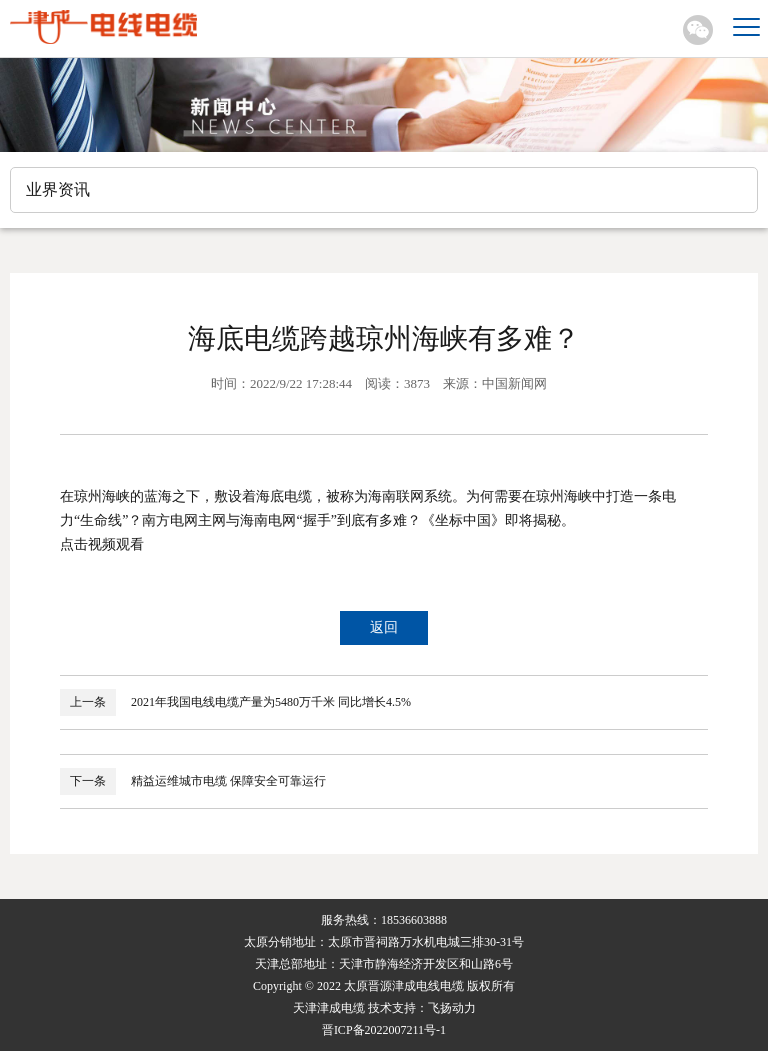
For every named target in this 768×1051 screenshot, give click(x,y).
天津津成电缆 (329, 1008)
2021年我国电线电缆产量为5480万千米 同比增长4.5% (271, 702)
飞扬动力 (452, 1008)
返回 (384, 627)
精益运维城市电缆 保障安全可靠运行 (228, 781)
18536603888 (414, 920)
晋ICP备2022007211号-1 (384, 1030)
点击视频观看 (102, 544)
